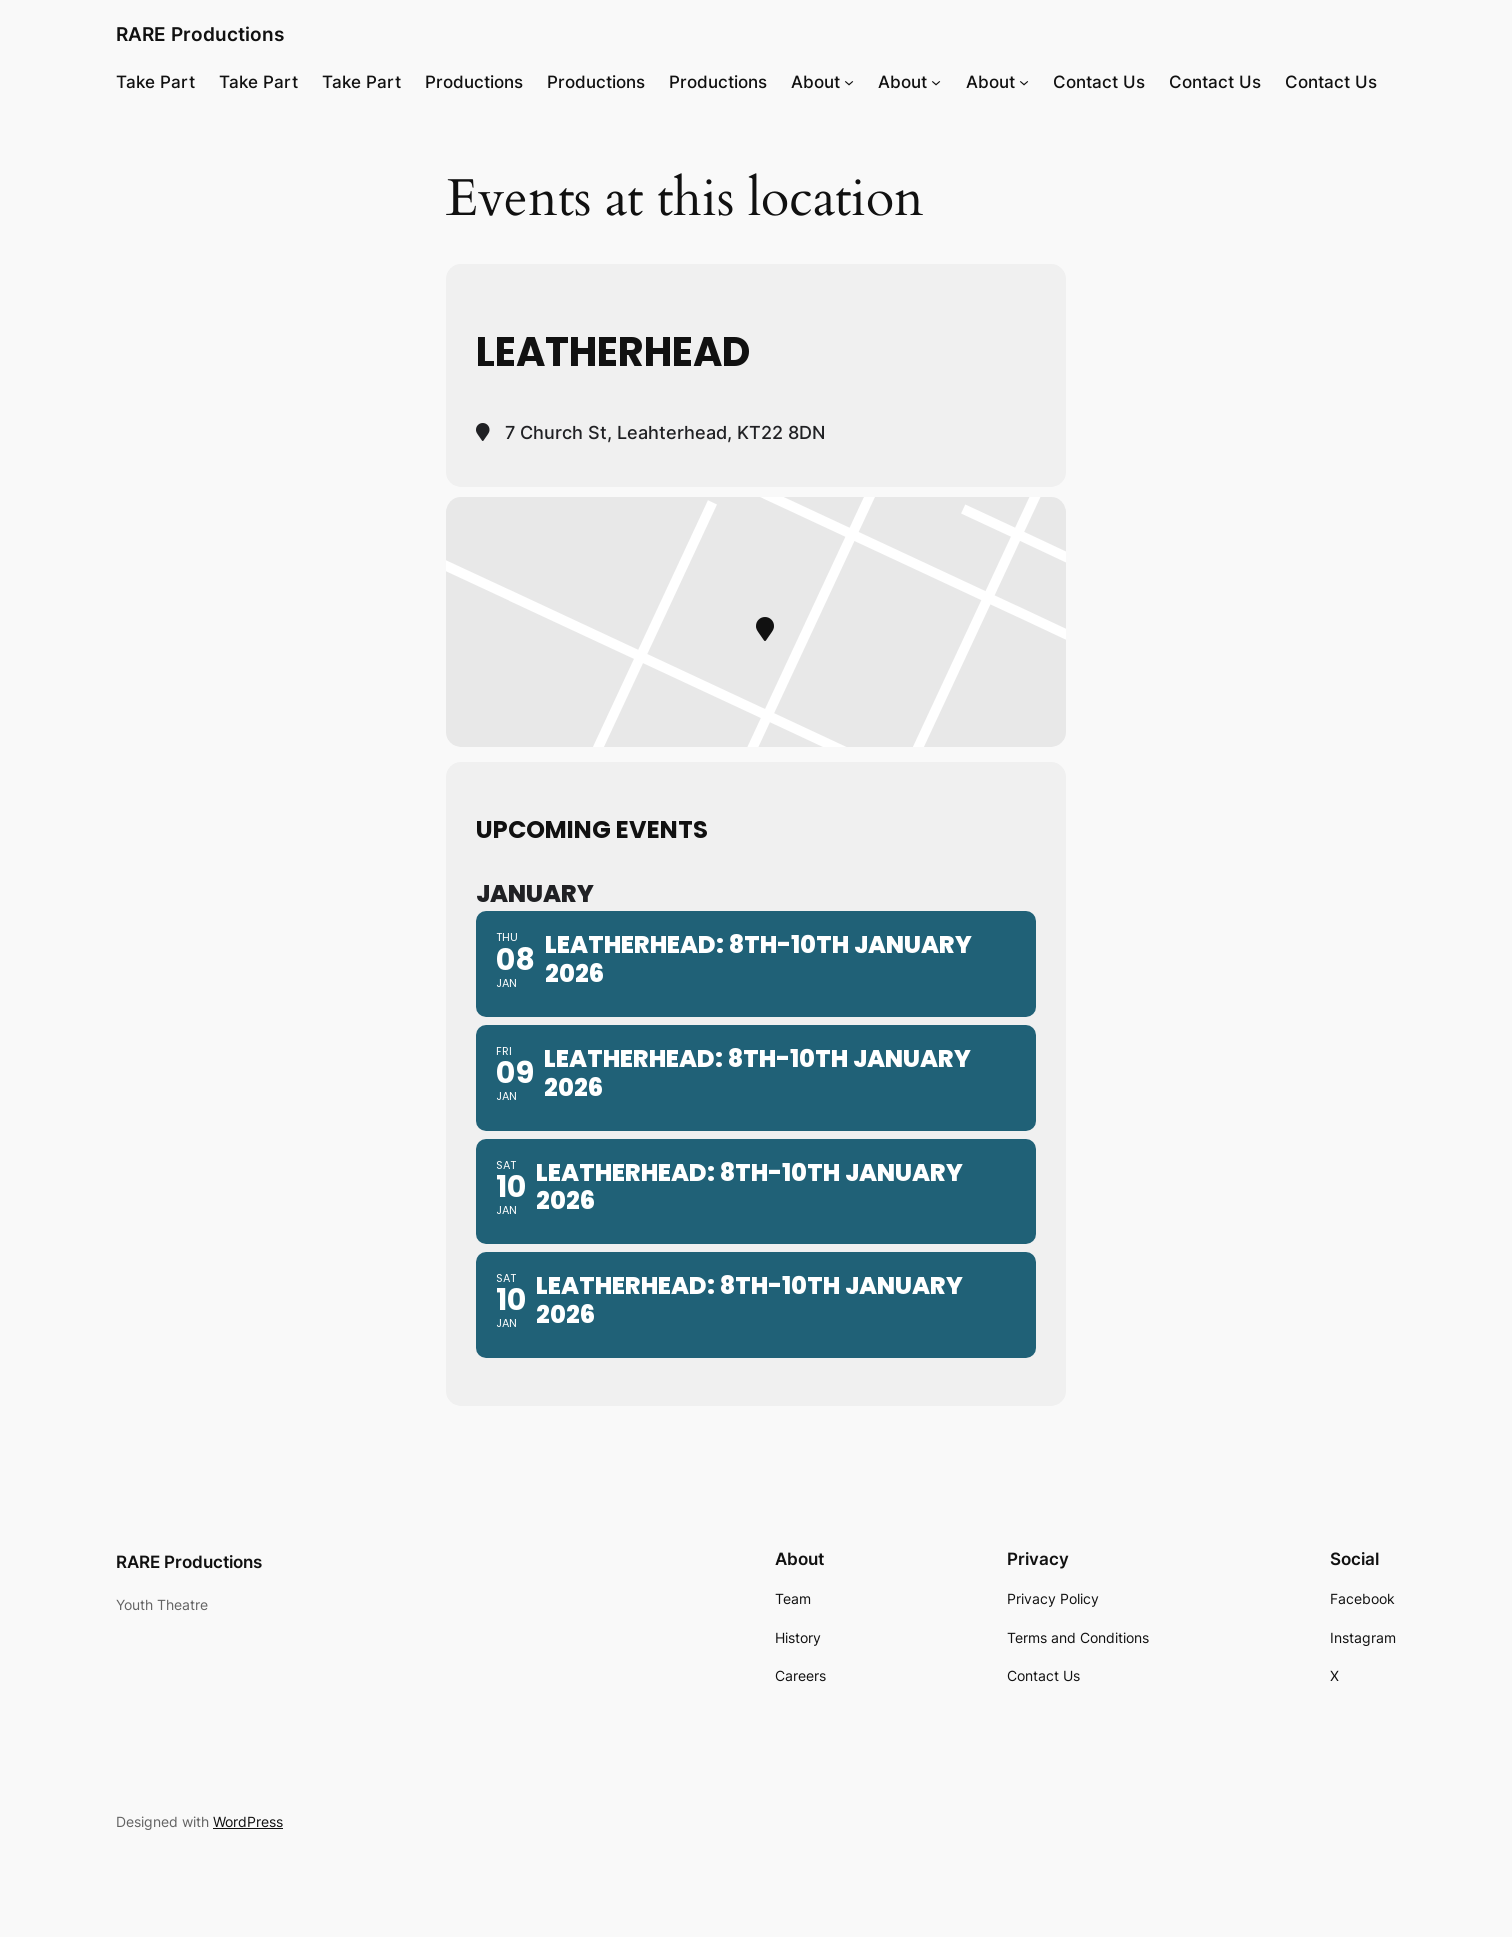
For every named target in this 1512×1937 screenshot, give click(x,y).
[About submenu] (849, 82)
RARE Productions (200, 34)
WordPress (248, 1821)
